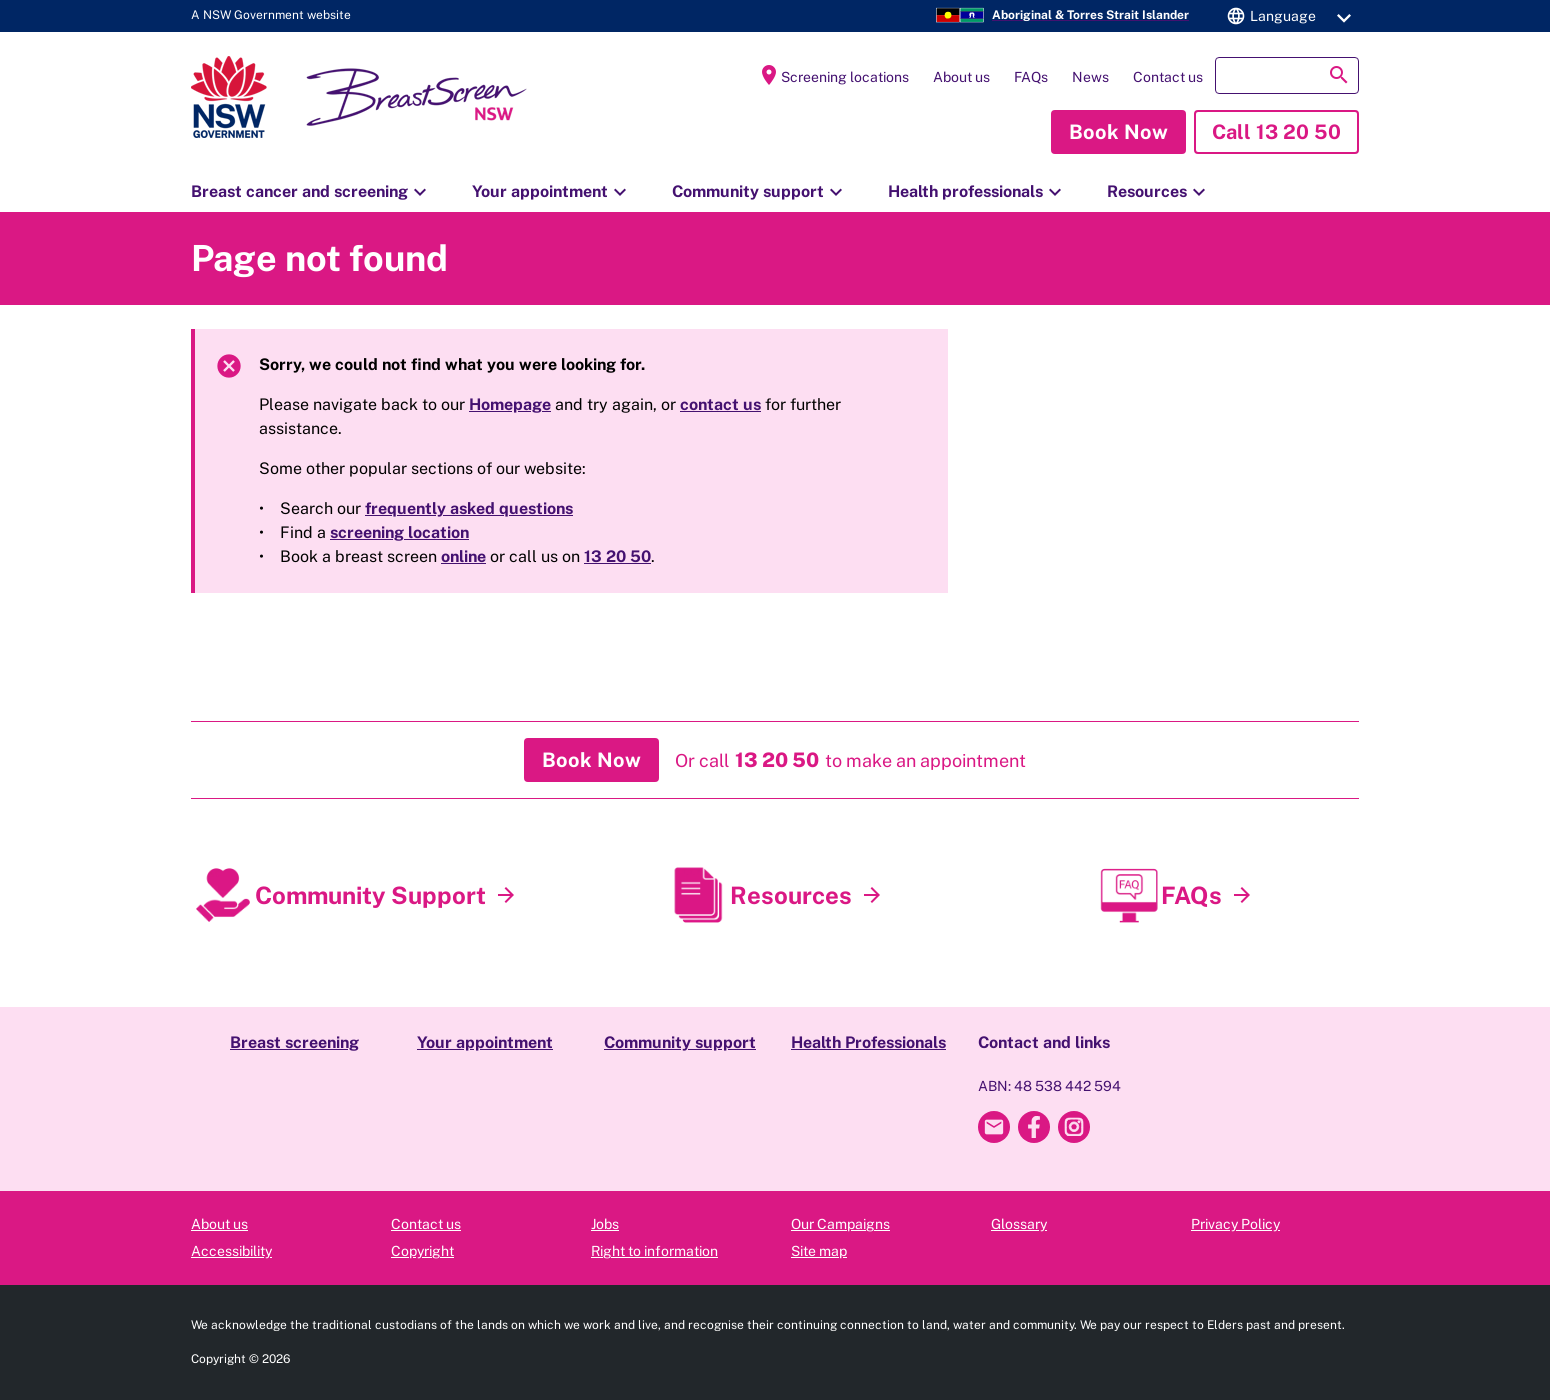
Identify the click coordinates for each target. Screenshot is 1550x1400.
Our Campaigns (840, 1224)
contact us (720, 404)
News (1090, 77)
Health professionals (977, 192)
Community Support (370, 895)
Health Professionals (868, 1042)
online (463, 556)
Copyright (422, 1251)
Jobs (605, 1224)
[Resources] (872, 895)
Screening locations (833, 75)
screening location (399, 532)
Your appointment (552, 192)
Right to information (654, 1251)
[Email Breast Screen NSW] (994, 1127)
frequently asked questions (469, 508)
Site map (819, 1251)
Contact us (1168, 77)
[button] (1286, 16)
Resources (1159, 192)
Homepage (510, 404)
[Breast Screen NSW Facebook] (1034, 1127)
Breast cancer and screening (311, 192)
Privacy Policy (1235, 1224)
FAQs (1031, 77)
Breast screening (294, 1042)
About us (961, 77)
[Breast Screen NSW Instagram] (1074, 1127)
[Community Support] (506, 895)
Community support (760, 192)
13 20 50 (617, 556)
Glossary (1019, 1224)
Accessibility (231, 1251)
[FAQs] (1242, 895)
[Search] (1287, 75)
